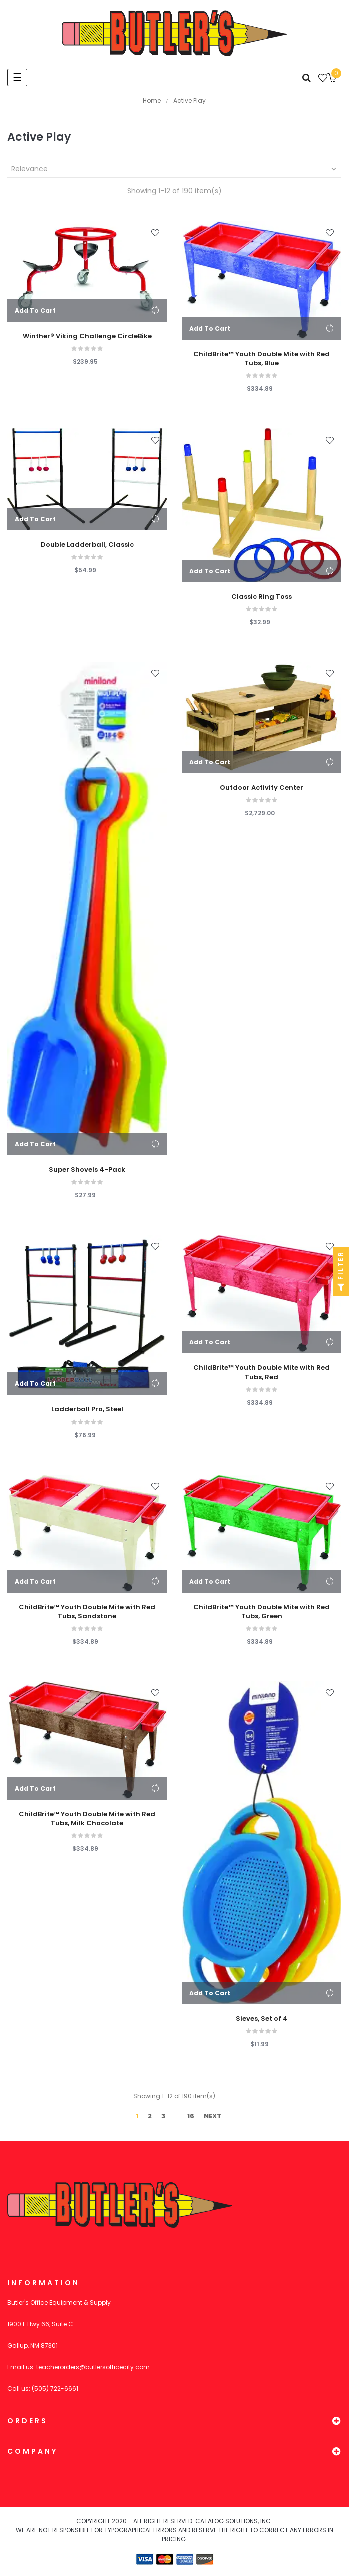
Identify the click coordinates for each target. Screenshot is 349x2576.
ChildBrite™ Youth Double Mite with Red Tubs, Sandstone (87, 1612)
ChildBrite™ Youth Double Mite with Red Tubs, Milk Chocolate (87, 1819)
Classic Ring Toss (262, 596)
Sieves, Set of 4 (262, 2018)
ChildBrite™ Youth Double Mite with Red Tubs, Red (262, 1372)
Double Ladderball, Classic (87, 544)
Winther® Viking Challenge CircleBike (87, 336)
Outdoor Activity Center (262, 787)
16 (191, 2116)
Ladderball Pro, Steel (88, 1409)
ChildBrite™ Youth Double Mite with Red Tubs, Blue (262, 359)
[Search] (261, 77)
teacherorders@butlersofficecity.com (93, 2367)
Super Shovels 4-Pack (87, 1169)
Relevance (175, 169)
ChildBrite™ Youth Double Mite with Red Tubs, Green (262, 1612)
